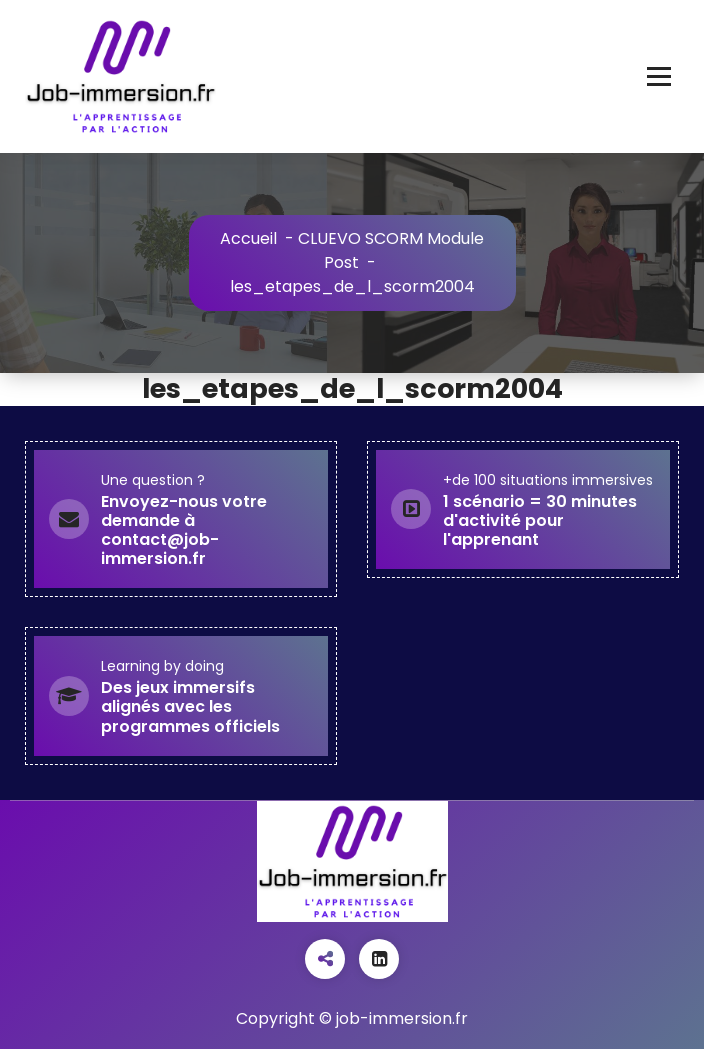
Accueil (248, 238)
